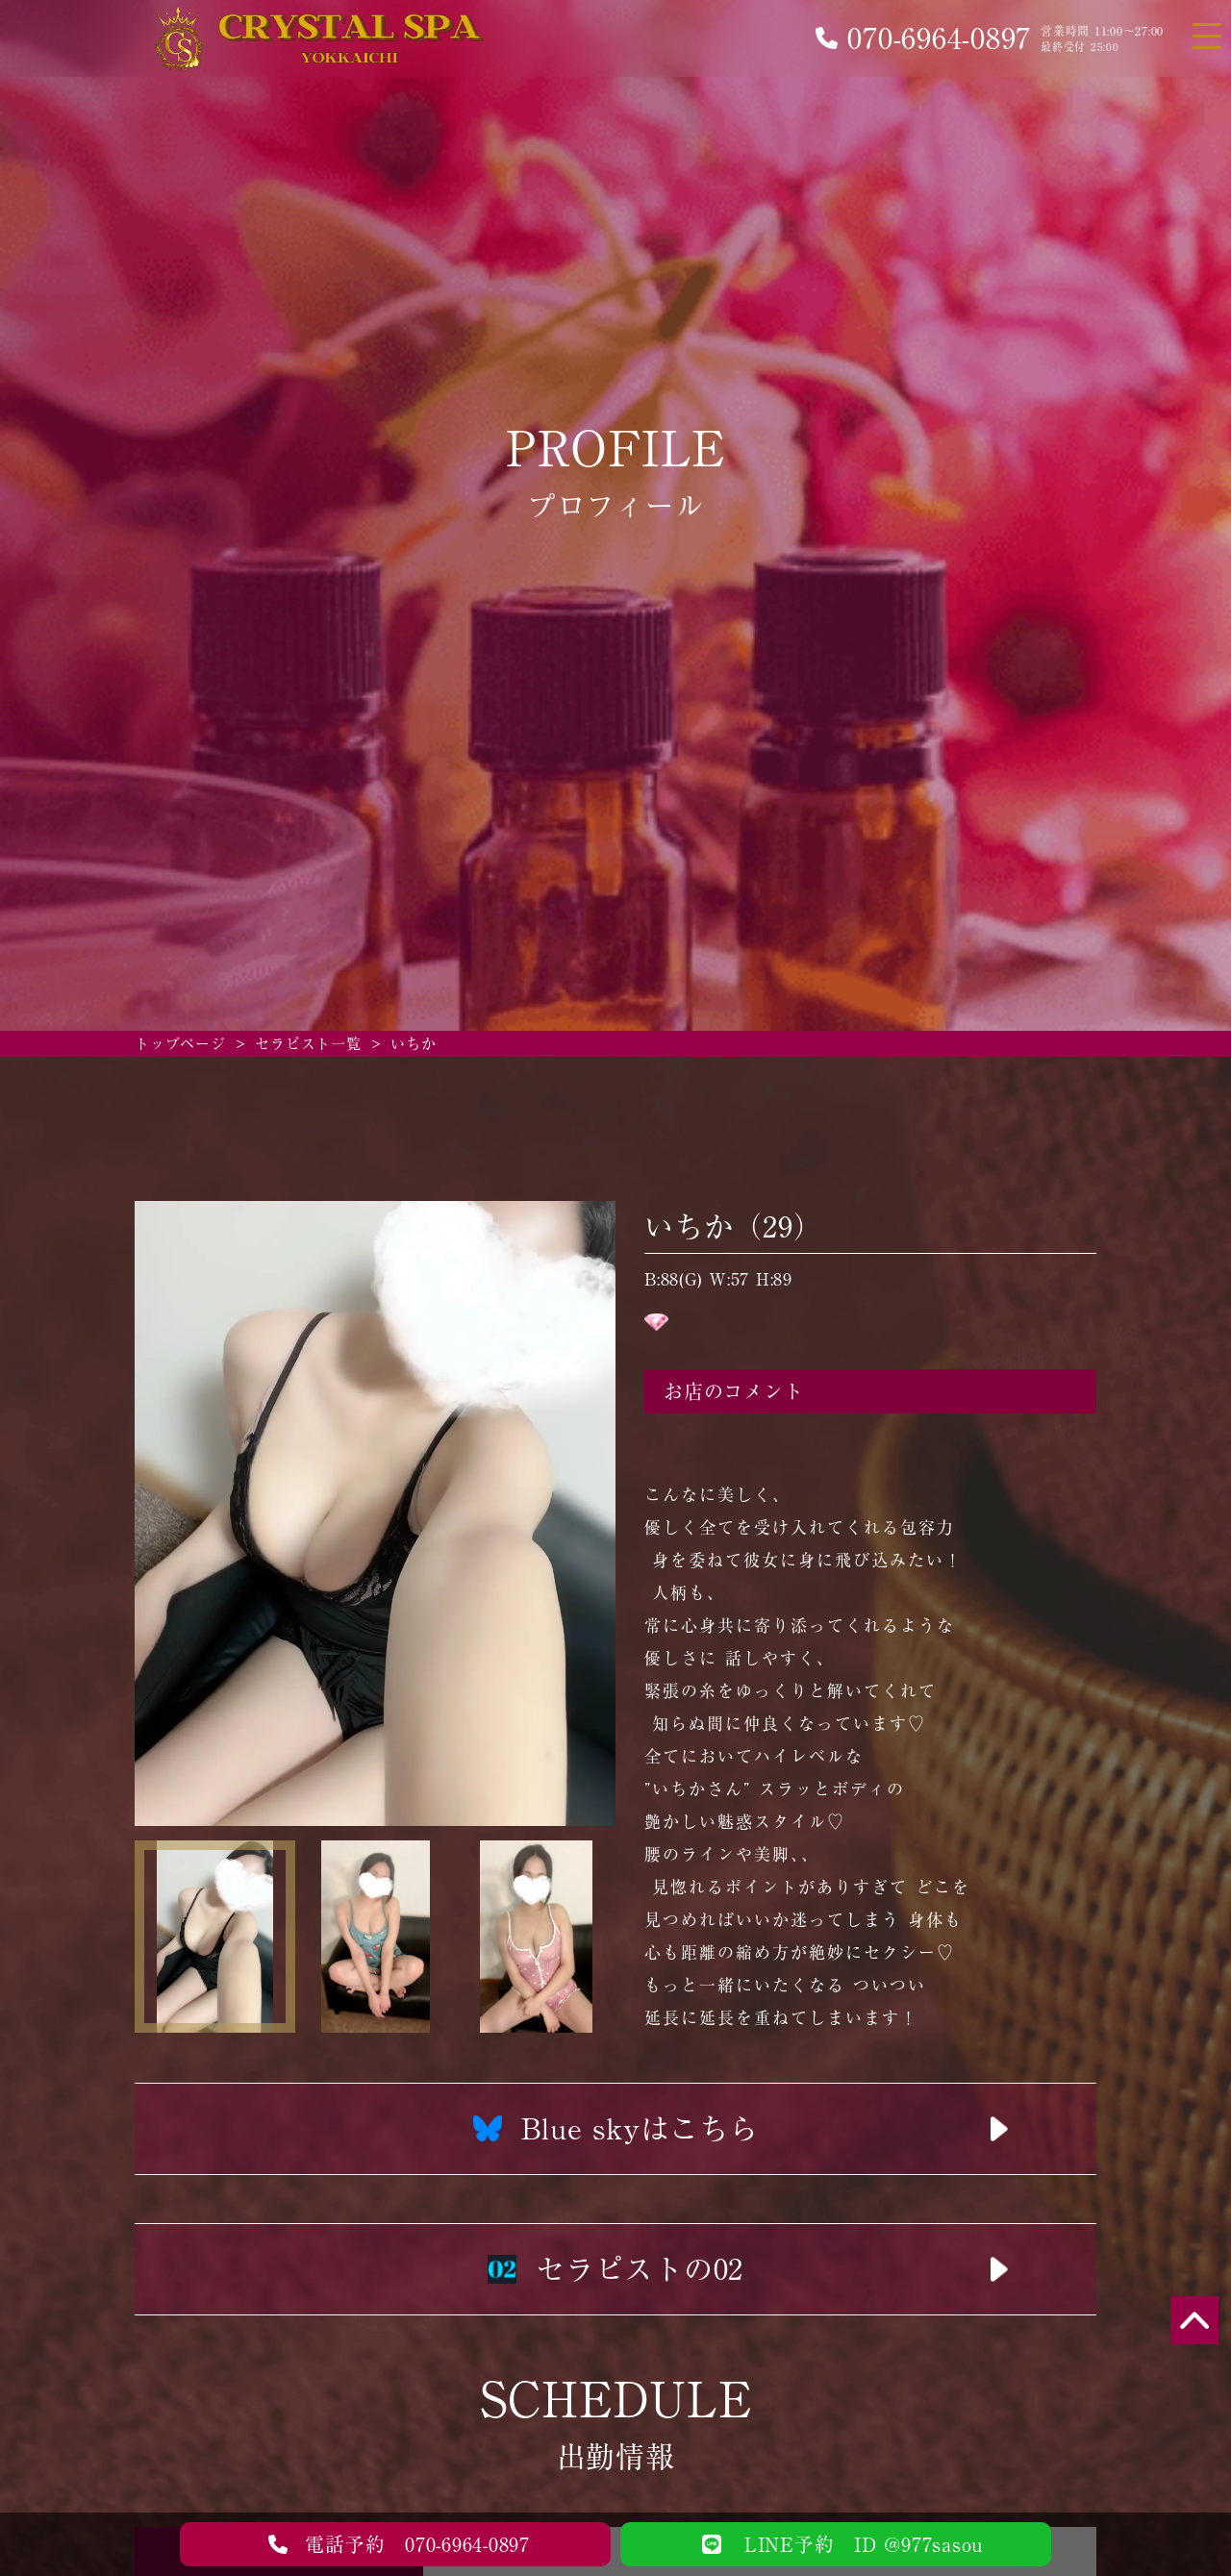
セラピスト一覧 (308, 1044)
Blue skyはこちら (616, 2128)
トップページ (180, 1044)
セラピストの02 (615, 2269)
